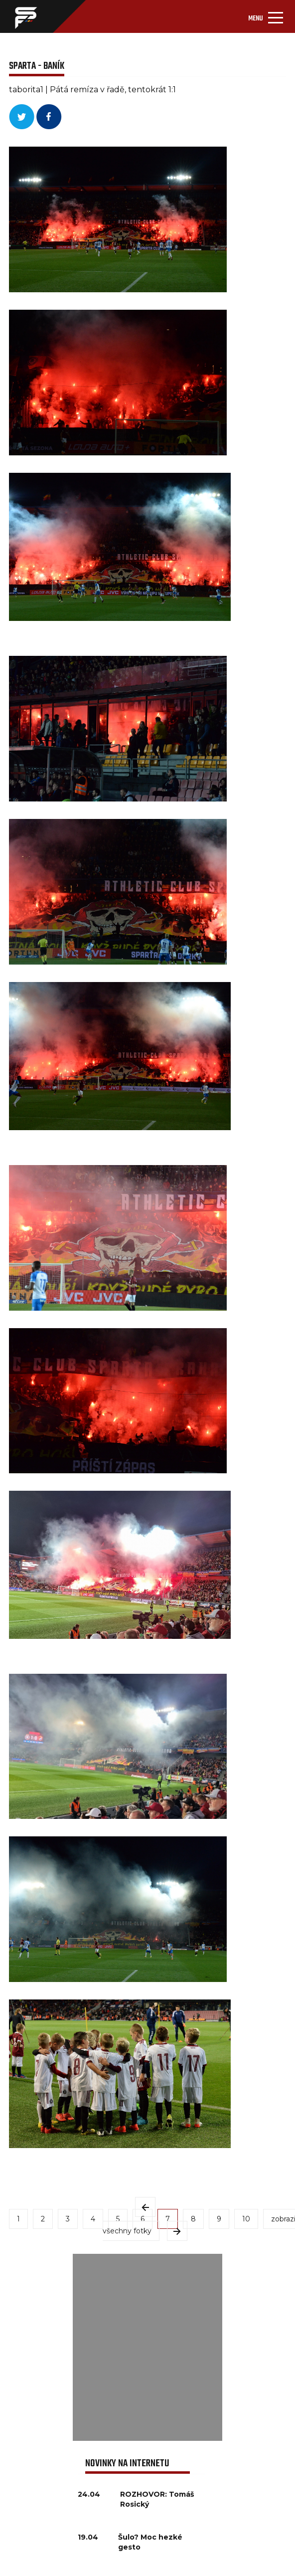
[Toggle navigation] (265, 16)
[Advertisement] (147, 2347)
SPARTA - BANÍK (36, 66)
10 (246, 2218)
